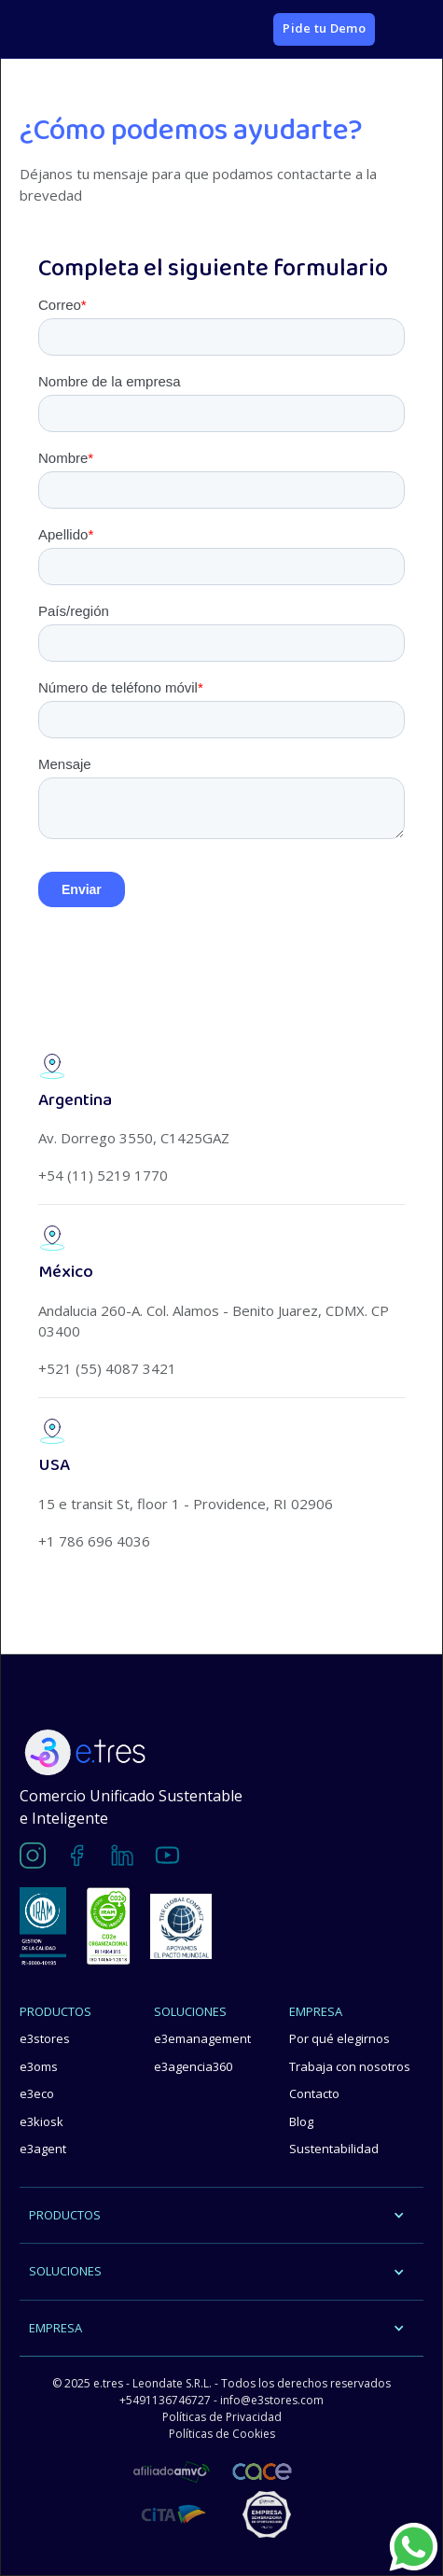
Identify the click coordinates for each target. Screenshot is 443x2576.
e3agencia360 (193, 2066)
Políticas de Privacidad (222, 2417)
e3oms (39, 2066)
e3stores (45, 2038)
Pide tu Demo (324, 28)
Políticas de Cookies (222, 2434)
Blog (301, 2121)
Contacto (314, 2093)
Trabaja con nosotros (349, 2066)
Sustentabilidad (334, 2148)
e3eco (37, 2093)
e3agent (43, 2148)
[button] (404, 29)
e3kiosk (41, 2121)
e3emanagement (202, 2038)
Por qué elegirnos (339, 2038)
